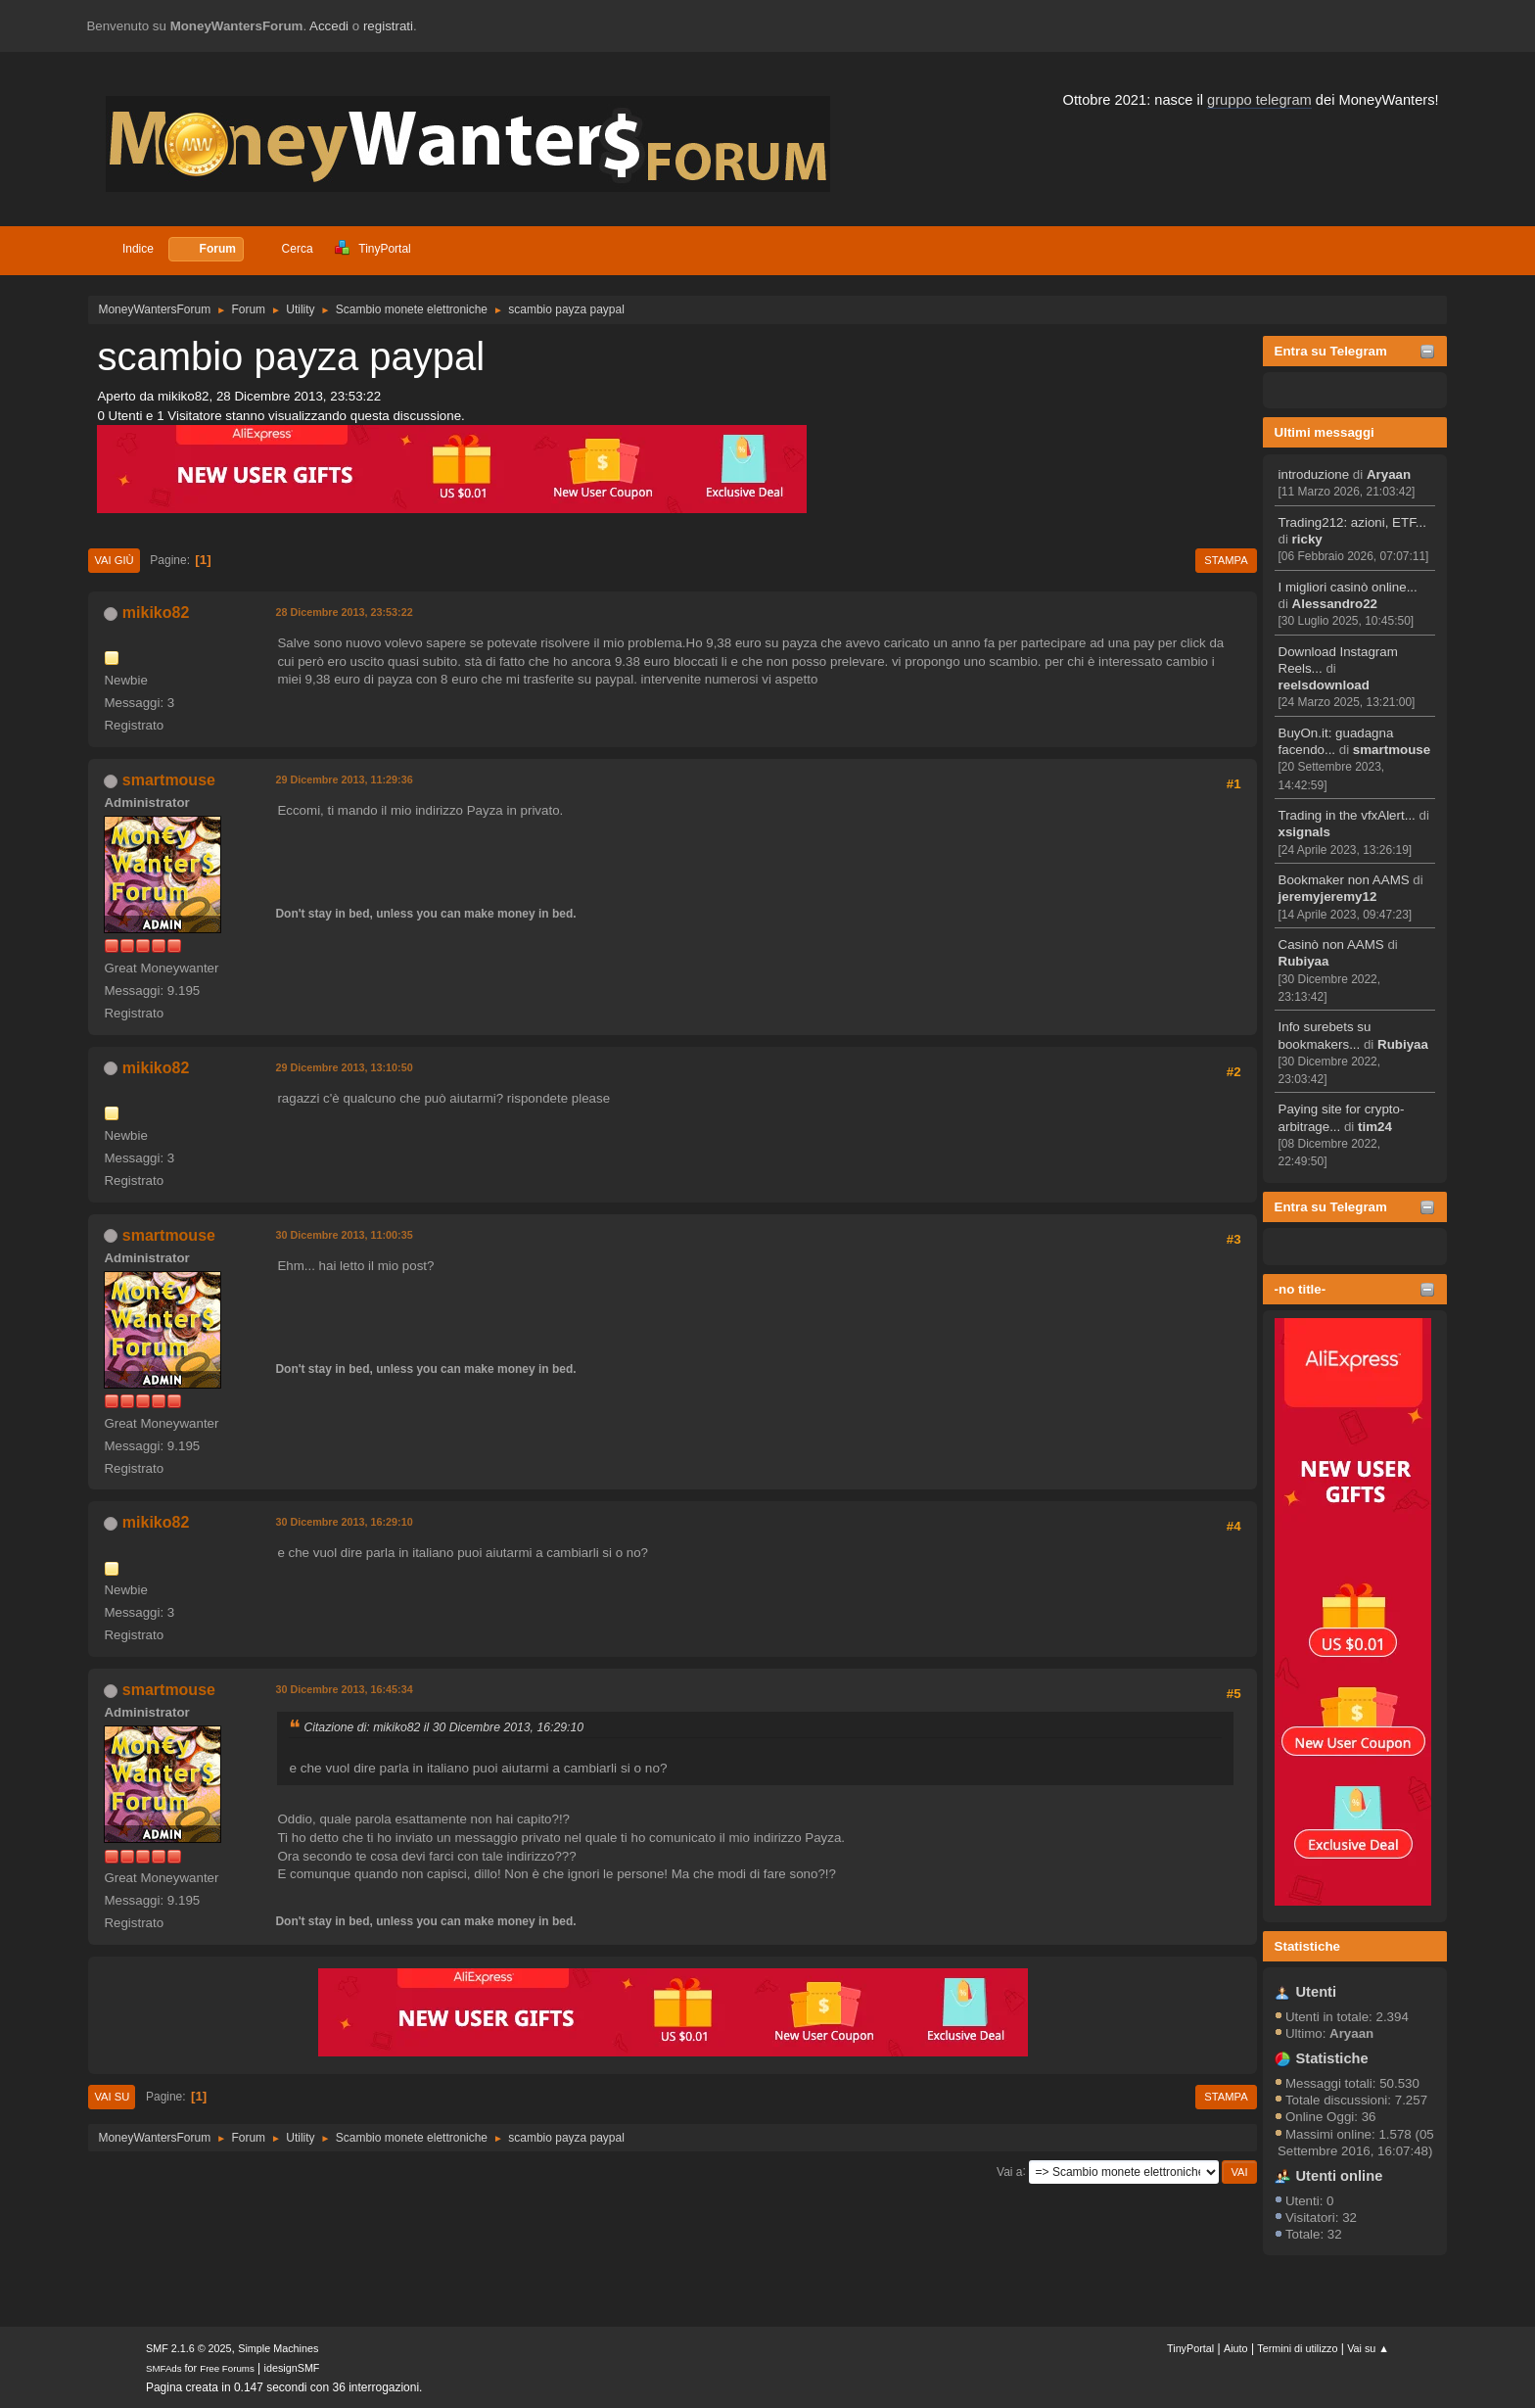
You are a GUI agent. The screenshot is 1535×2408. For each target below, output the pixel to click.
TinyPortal (1190, 2348)
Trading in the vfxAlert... (1347, 815)
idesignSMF (292, 2368)
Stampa (1225, 560)
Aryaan (1389, 474)
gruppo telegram (1259, 100)
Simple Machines (278, 2348)
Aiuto (1236, 2348)
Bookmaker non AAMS (1344, 880)
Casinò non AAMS (1331, 944)
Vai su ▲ (1368, 2348)
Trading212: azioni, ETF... (1352, 522)
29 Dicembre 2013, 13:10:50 (343, 1067)
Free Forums (227, 2368)
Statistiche (1307, 1946)
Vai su (111, 2096)
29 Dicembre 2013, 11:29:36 (343, 779)
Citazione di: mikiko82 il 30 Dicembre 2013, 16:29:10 (443, 1727)
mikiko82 (155, 612)
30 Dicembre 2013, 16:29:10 (343, 1522)
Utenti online (1339, 2176)
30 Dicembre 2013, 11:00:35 (343, 1235)
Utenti (1316, 1992)
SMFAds (164, 2368)
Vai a (1009, 2171)
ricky (1307, 539)
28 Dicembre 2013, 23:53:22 (343, 612)
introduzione (1314, 474)
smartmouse (1391, 749)
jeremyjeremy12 (1328, 896)
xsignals (1304, 832)
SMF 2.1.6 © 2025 (189, 2348)
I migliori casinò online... (1348, 587)
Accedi (329, 26)
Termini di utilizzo (1297, 2348)
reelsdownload (1324, 685)
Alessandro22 (1334, 603)
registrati (388, 26)
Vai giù (113, 560)
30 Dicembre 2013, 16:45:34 (343, 1689)
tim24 (1375, 1126)
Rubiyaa (1304, 961)
